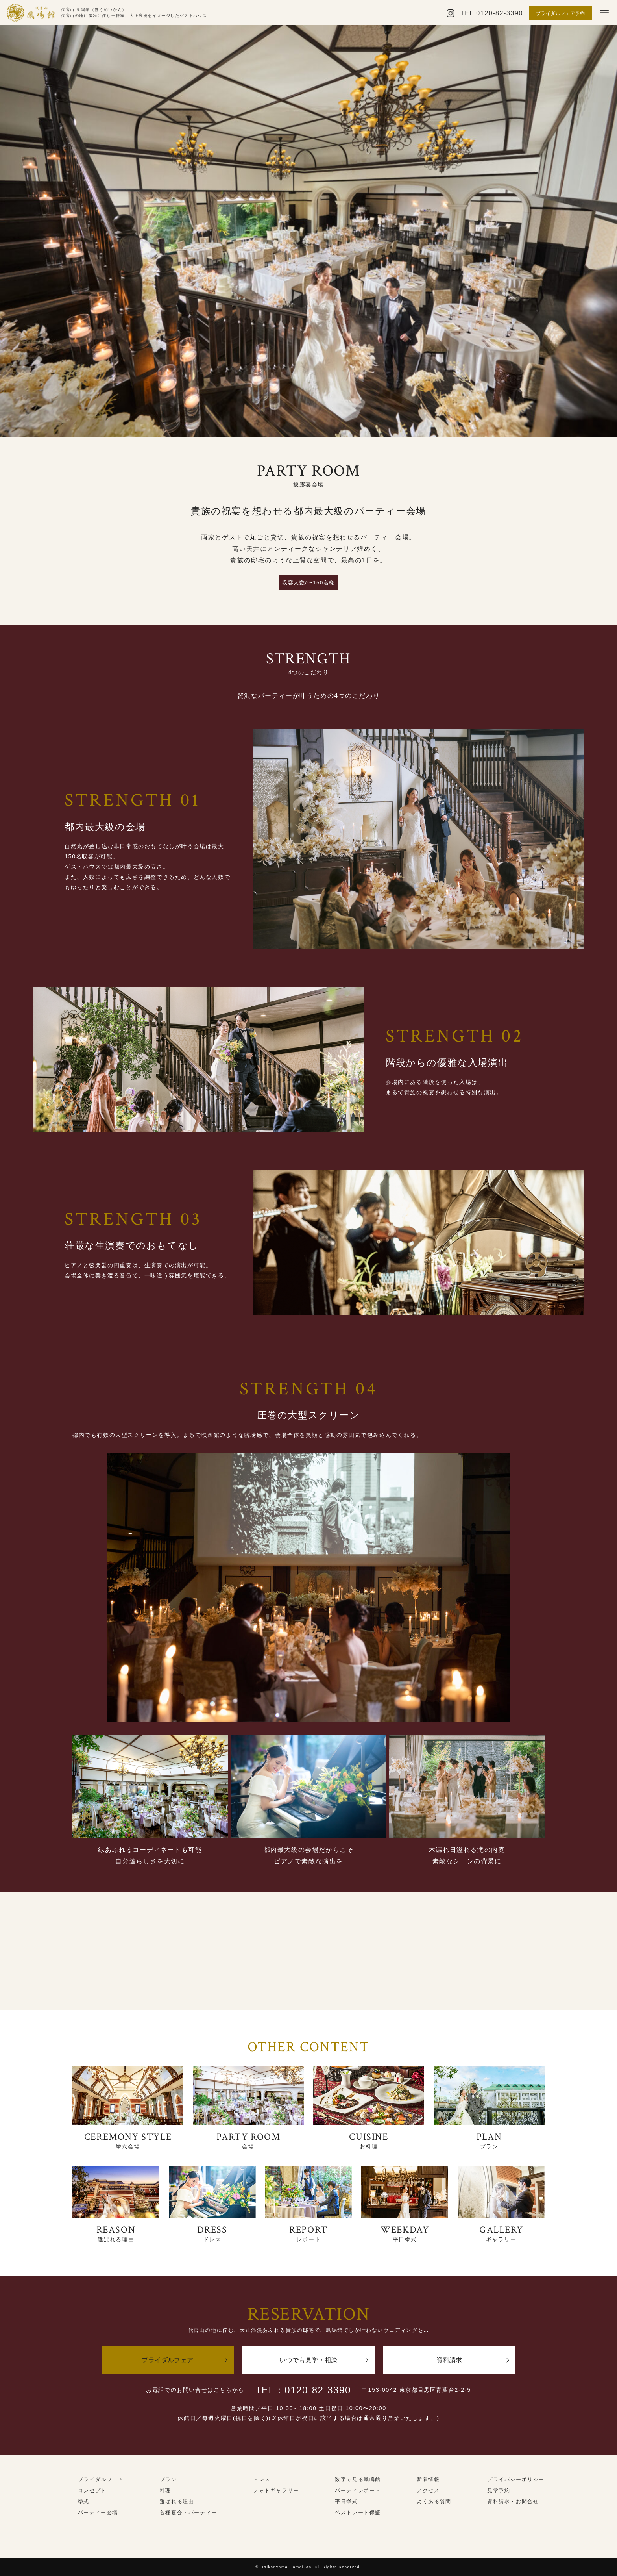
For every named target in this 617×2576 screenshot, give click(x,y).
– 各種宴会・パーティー (185, 2512)
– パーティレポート (355, 2490)
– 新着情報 (425, 2479)
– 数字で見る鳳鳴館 (355, 2479)
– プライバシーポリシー (513, 2479)
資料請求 (449, 2360)
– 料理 (162, 2490)
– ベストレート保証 (355, 2512)
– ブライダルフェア (98, 2479)
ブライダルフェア (167, 2360)
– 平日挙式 (343, 2501)
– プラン (165, 2479)
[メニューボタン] (604, 12)
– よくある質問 (431, 2501)
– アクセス (425, 2490)
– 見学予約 (496, 2490)
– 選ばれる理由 (174, 2501)
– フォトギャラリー (273, 2490)
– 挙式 (80, 2501)
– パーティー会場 (95, 2512)
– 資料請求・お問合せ (510, 2501)
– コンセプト (89, 2490)
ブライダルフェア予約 (560, 13)
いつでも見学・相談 (308, 2360)
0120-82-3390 (499, 13)
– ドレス (259, 2479)
